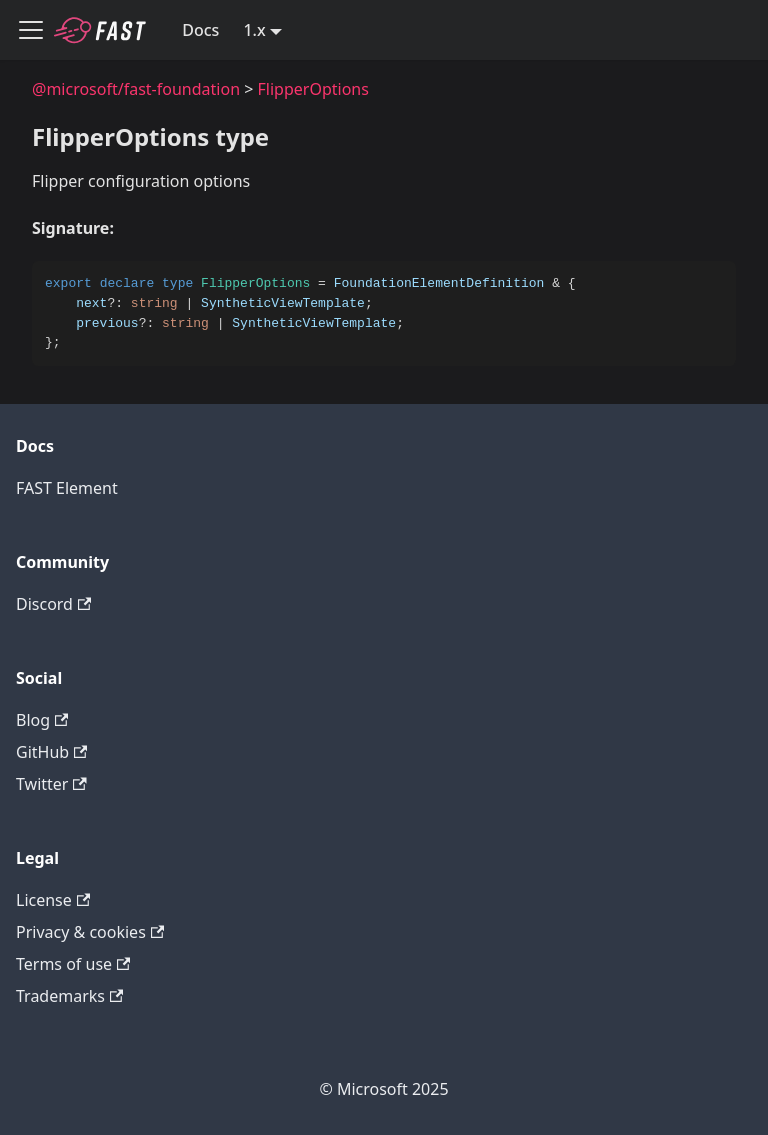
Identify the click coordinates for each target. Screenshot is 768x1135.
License (53, 900)
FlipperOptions (313, 89)
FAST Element (67, 488)
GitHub (51, 752)
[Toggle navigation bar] (31, 30)
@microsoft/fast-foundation (136, 89)
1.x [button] (254, 30)
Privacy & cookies (90, 932)
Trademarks (69, 996)
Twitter (51, 784)
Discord (53, 604)
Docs (200, 30)
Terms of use (73, 964)
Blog (42, 720)
